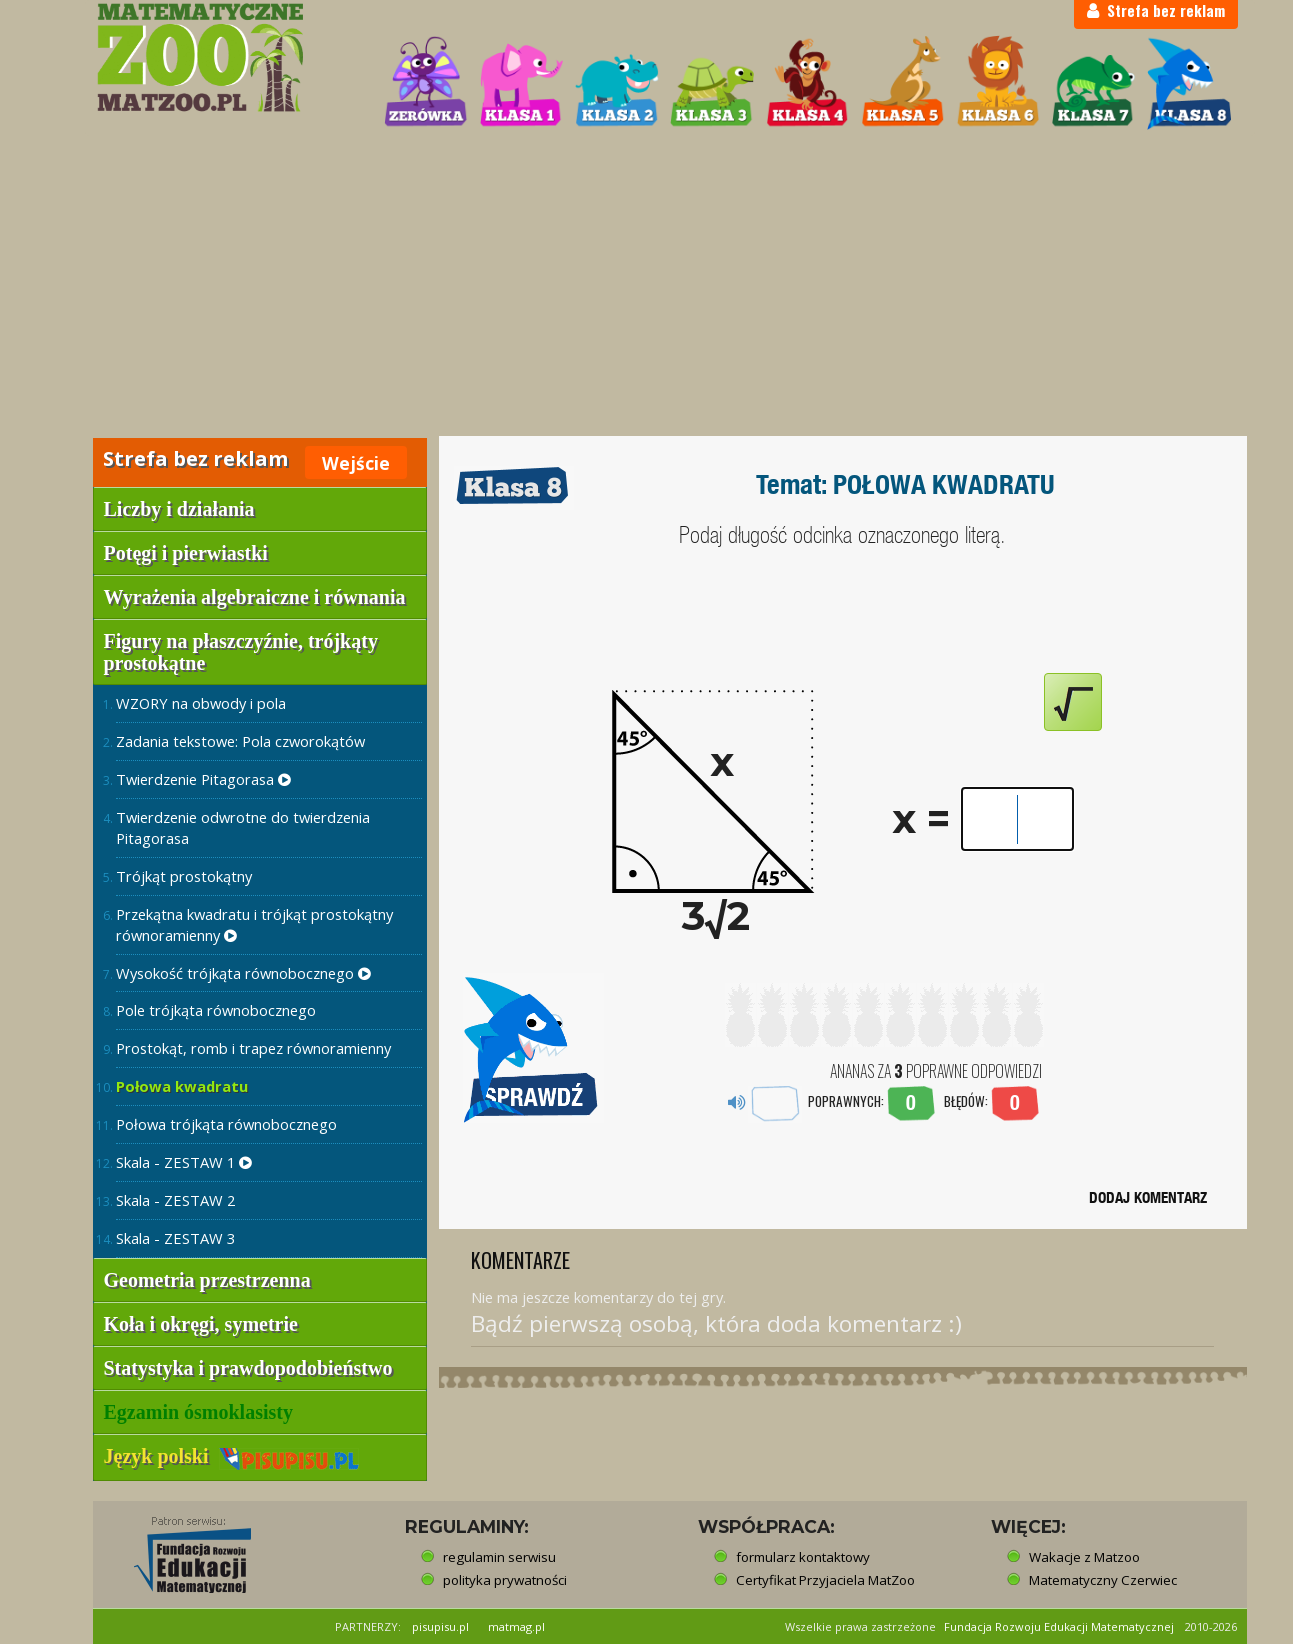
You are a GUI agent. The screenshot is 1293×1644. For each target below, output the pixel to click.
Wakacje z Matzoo (1084, 1557)
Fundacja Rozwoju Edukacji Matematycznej (1059, 1626)
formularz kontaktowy (803, 1557)
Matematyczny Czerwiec (1103, 1580)
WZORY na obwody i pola (201, 703)
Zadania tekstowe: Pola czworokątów (240, 741)
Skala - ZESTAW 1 (184, 1162)
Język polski (231, 1456)
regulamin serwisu (499, 1557)
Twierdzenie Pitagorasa (203, 779)
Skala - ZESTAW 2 (175, 1200)
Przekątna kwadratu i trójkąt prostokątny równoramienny (254, 924)
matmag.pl (516, 1626)
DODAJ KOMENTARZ (1148, 1197)
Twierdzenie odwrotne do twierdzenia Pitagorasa (243, 827)
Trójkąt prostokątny (184, 876)
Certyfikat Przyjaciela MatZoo (825, 1580)
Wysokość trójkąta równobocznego (243, 973)
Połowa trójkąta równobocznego (226, 1124)
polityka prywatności (505, 1580)
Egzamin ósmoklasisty (198, 1412)
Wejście (356, 463)
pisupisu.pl (440, 1626)
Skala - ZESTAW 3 (175, 1238)
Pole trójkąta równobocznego (216, 1010)
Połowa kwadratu (182, 1086)
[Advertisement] (647, 286)
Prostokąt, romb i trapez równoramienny (253, 1048)
